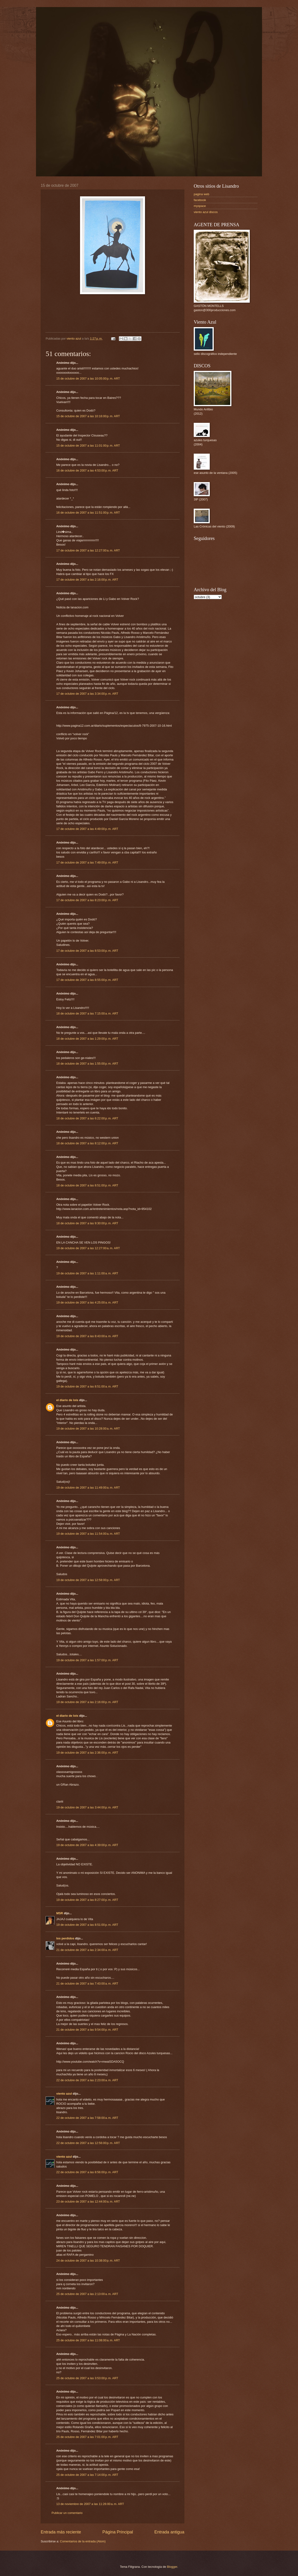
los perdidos (65, 1938)
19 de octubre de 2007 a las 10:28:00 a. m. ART (88, 1428)
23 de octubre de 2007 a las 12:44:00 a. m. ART (88, 2201)
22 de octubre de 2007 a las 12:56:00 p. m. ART (88, 2143)
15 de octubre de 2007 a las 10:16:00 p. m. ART (88, 416)
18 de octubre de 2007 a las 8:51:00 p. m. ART (87, 1185)
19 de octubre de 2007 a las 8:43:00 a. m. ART (87, 1336)
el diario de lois (67, 1400)
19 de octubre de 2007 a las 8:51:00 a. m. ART (87, 1386)
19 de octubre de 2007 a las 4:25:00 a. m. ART (87, 1302)
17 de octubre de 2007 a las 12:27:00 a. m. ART (88, 550)
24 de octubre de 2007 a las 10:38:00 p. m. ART (88, 2260)
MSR (59, 1913)
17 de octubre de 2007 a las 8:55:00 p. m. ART (87, 980)
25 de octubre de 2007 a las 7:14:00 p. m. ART (87, 2475)
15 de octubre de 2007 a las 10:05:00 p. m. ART (88, 378)
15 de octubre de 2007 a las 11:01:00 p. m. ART (88, 445)
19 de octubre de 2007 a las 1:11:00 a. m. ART (87, 1273)
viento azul (64, 2093)
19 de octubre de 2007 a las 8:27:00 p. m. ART (87, 1900)
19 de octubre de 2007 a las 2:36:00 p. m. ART (87, 1752)
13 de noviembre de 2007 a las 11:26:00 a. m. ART (90, 2504)
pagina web (201, 194)
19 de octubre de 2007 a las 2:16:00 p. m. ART (87, 1702)
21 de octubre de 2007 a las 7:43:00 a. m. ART (87, 1983)
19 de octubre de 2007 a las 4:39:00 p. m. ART (87, 1845)
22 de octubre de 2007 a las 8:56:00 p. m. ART (87, 2172)
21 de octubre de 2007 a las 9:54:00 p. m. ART (87, 2029)
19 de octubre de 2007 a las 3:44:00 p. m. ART (87, 1807)
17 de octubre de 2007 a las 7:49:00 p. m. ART (87, 862)
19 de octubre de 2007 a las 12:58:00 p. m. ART (88, 1580)
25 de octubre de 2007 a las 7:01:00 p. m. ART (87, 2437)
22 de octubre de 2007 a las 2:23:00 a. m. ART (87, 2080)
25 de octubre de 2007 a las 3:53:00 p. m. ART (87, 2378)
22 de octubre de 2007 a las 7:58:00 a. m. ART (87, 2118)
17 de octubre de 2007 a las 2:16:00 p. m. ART (87, 579)
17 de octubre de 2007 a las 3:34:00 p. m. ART (87, 693)
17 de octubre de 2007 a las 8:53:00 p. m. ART (87, 950)
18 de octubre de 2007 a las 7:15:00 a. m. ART (87, 1013)
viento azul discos (206, 212)
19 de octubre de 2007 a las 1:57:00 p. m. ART (87, 1660)
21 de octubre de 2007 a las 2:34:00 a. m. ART (87, 1950)
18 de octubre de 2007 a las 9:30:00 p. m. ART (87, 1223)
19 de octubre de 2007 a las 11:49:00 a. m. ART (88, 1487)
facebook (200, 200)
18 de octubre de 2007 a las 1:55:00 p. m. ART (87, 1063)
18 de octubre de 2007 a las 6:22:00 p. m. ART (87, 1118)
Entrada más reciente (61, 2532)
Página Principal (117, 2532)
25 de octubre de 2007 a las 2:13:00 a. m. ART (87, 2294)
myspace (200, 206)
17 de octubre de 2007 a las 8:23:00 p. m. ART (87, 900)
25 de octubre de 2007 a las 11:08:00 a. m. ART (88, 2340)
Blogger (172, 2566)
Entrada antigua (169, 2532)
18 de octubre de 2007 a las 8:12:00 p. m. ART (87, 1143)
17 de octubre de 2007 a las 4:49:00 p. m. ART (87, 829)
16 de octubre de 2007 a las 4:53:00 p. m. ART (87, 470)
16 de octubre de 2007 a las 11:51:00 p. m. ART (88, 512)
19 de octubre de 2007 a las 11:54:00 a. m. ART (88, 1533)
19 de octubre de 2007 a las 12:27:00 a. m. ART (88, 1248)
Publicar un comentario (67, 2513)
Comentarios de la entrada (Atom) (83, 2541)
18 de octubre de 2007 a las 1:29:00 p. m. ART (87, 1038)
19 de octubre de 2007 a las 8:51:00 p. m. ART (87, 1924)
